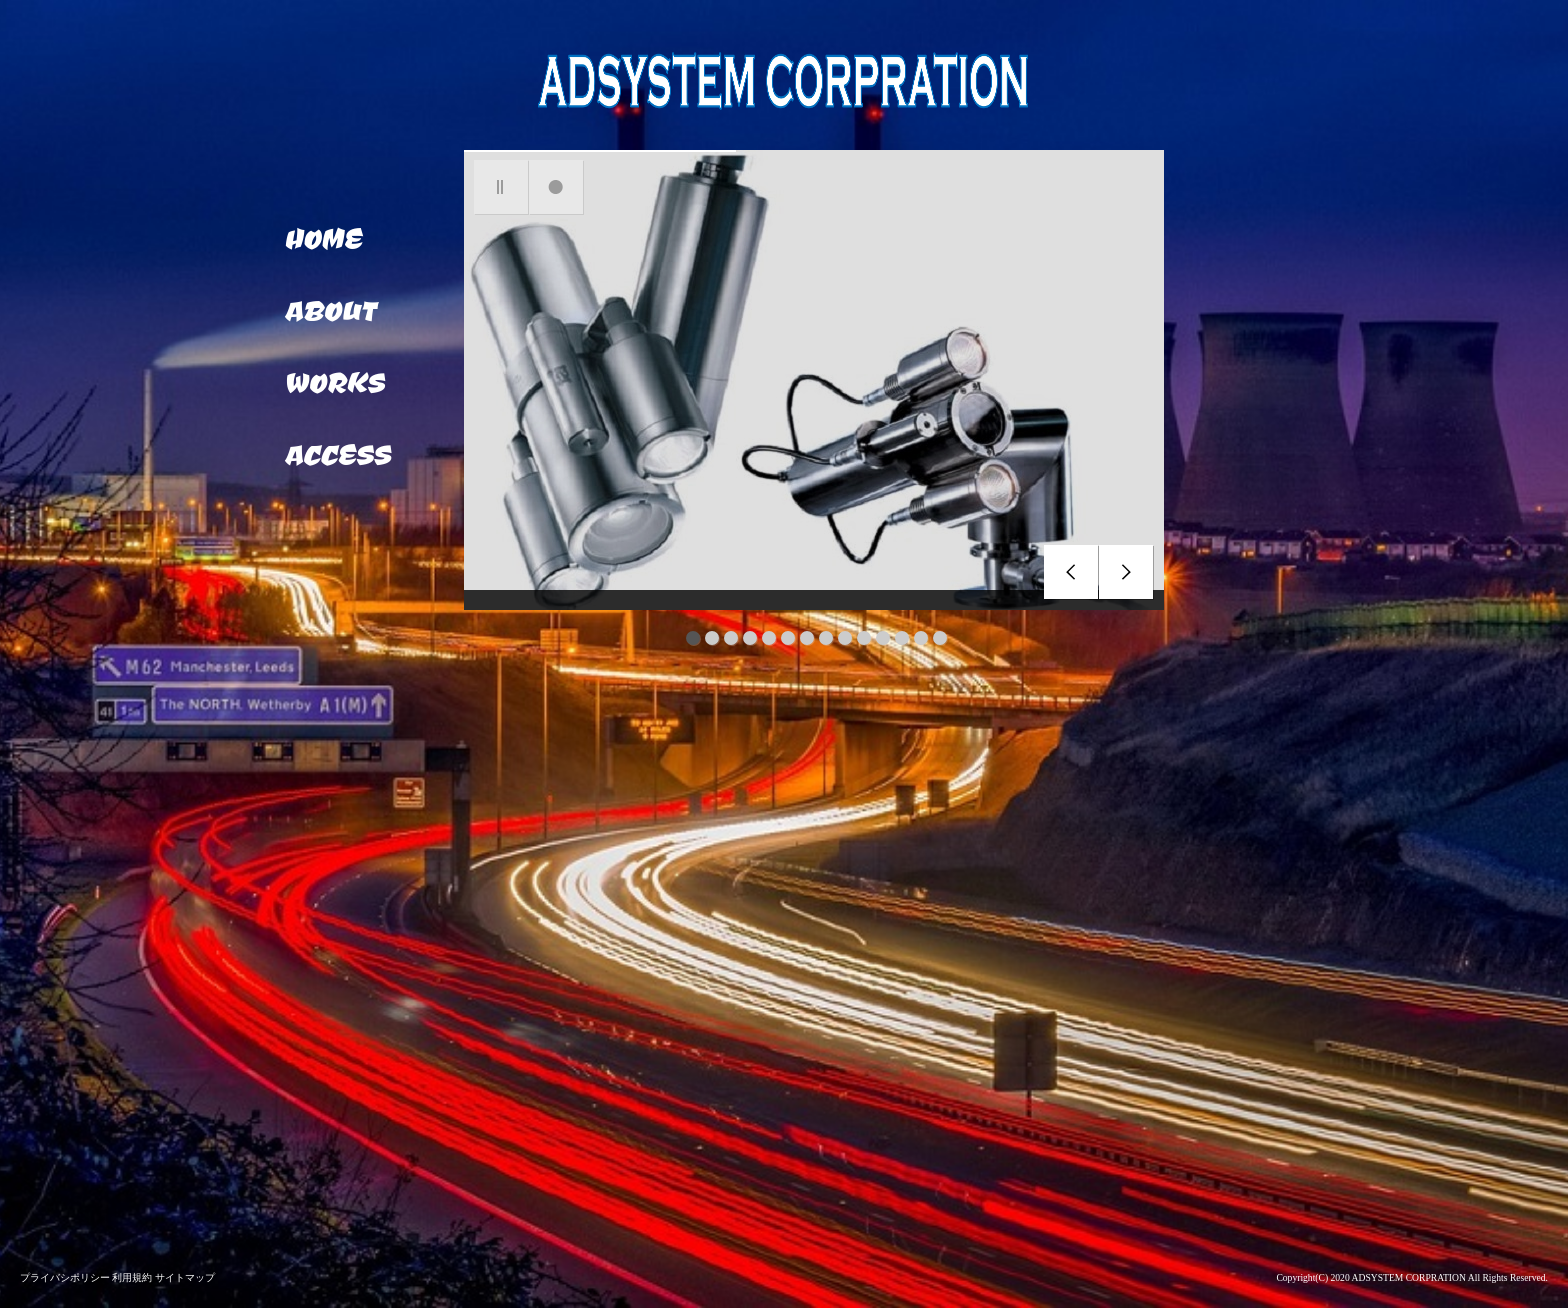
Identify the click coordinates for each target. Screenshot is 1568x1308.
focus (556, 187)
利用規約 (133, 1277)
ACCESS (337, 454)
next (1126, 572)
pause (501, 187)
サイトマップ (185, 1277)
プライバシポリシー (66, 1277)
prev (1071, 572)
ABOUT (330, 310)
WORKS (334, 382)
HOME (322, 238)
